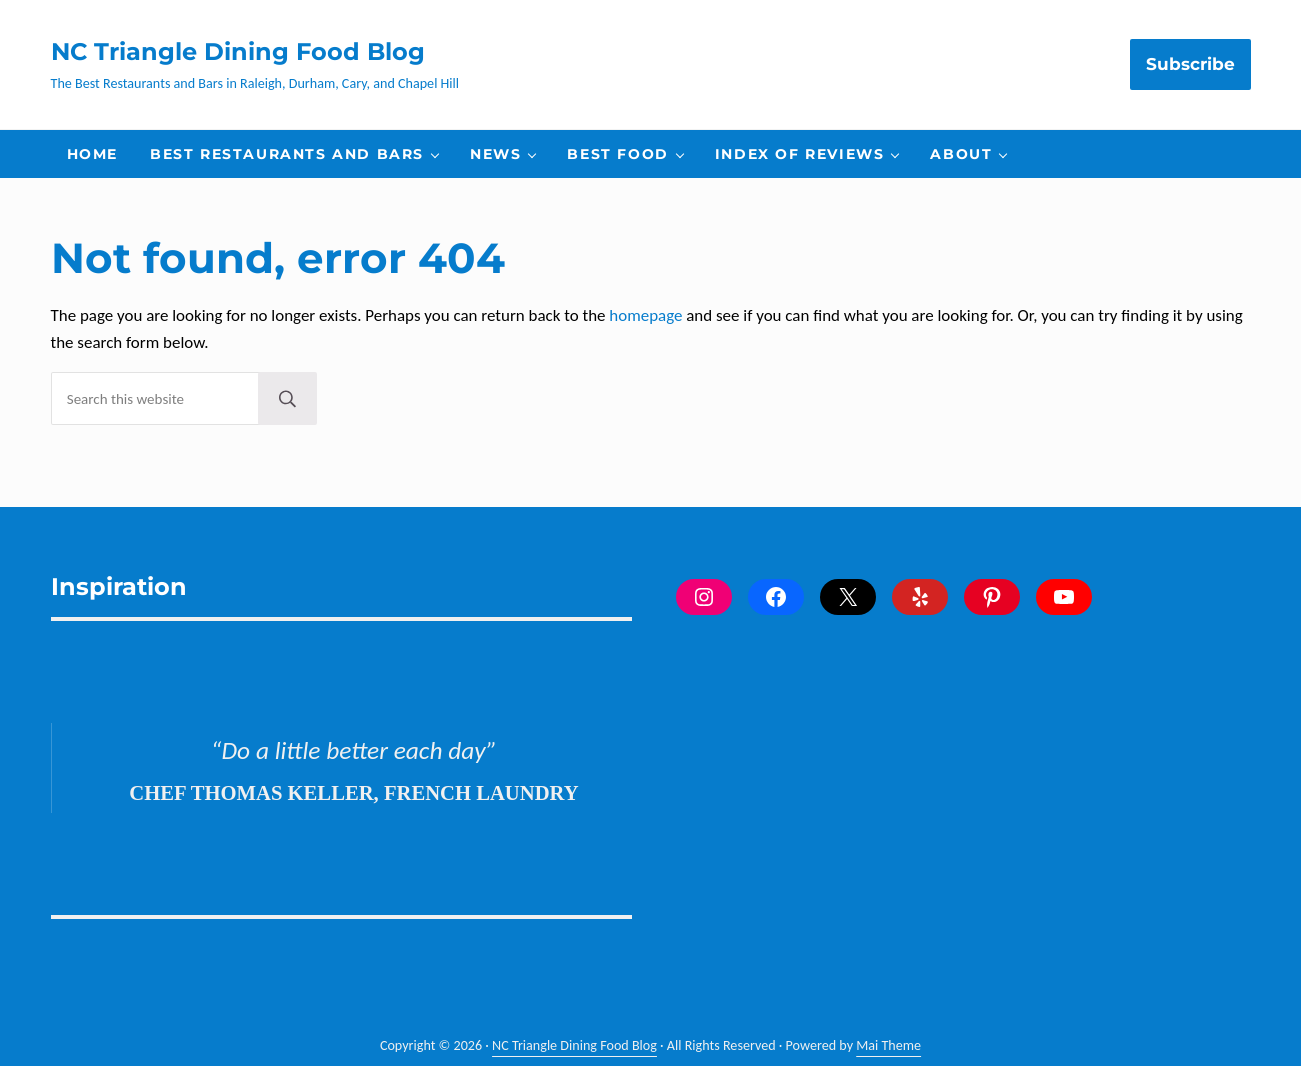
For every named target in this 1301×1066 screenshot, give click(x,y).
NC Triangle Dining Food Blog (238, 51)
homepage (645, 315)
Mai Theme (888, 1045)
